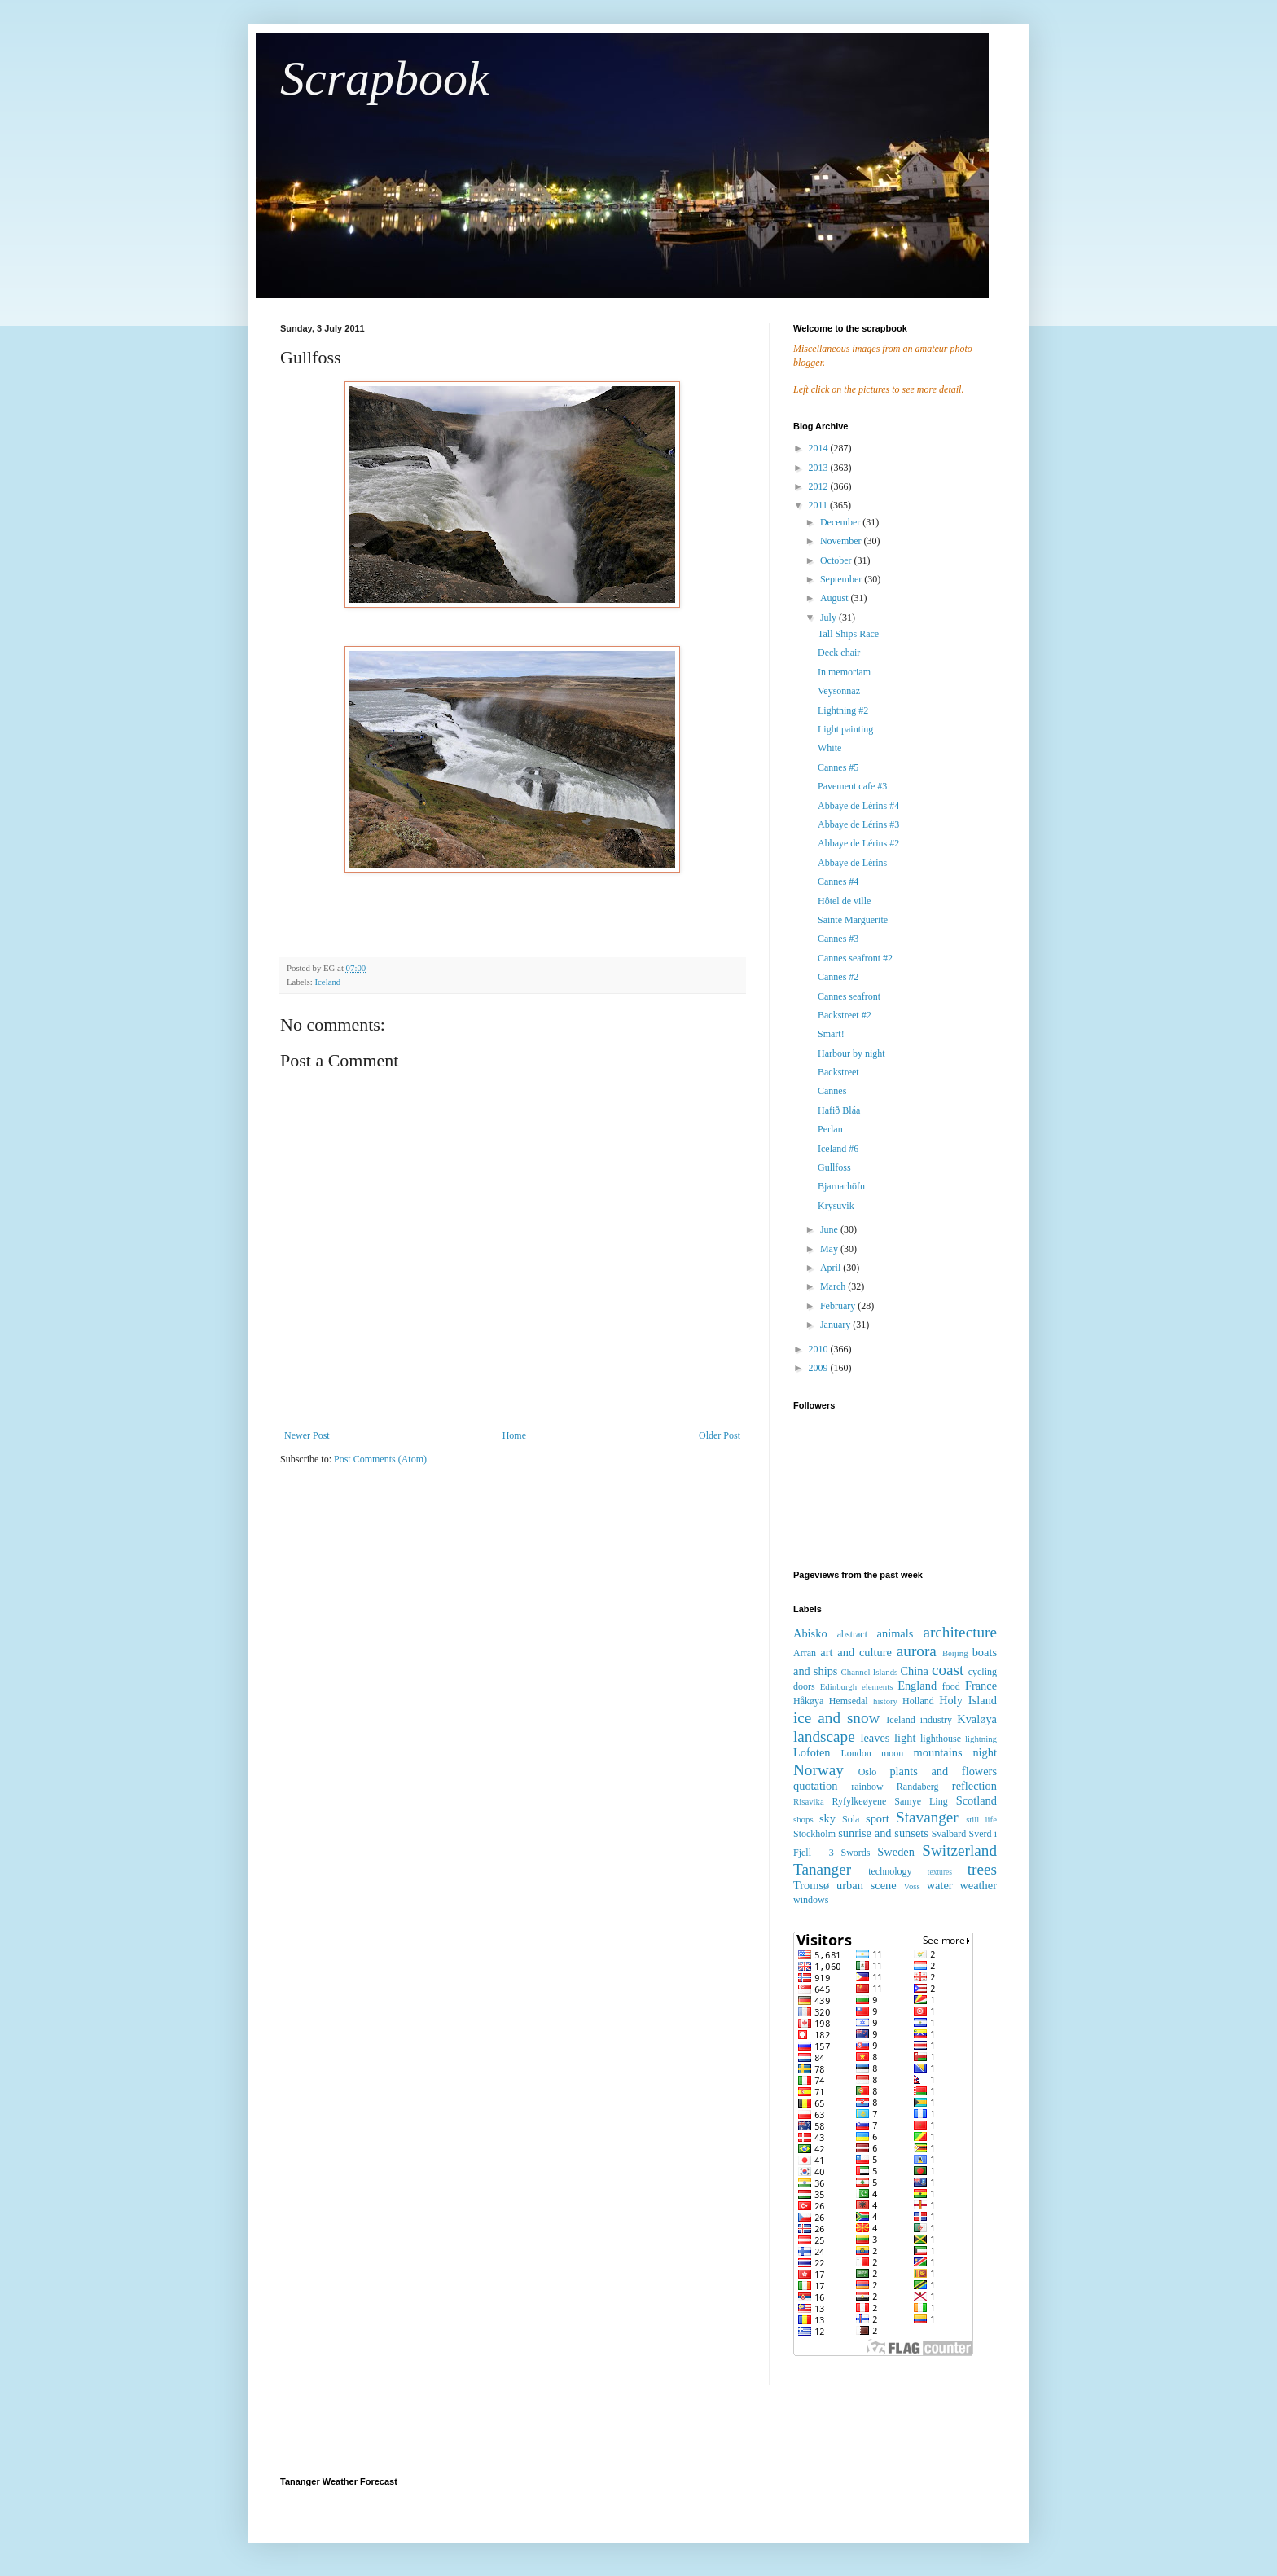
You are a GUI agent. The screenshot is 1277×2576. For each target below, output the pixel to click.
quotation (815, 1785)
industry (936, 1719)
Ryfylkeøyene (859, 1801)
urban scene (866, 1885)
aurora (917, 1650)
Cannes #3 (838, 938)
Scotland (976, 1800)
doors (804, 1686)
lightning (981, 1738)
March (834, 1286)
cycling (982, 1671)
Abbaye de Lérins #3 (858, 824)
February (839, 1306)
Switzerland (959, 1850)
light (904, 1737)
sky (827, 1818)
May (830, 1249)
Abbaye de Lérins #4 (858, 805)
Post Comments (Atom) (380, 1459)
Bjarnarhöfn (841, 1186)
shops (803, 1819)
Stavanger (927, 1817)
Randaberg (918, 1786)
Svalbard (949, 1834)
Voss (911, 1886)
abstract (852, 1634)
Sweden (896, 1851)
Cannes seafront (849, 996)
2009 (820, 1368)
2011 (820, 505)
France (981, 1685)
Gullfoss (834, 1167)
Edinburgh (838, 1686)
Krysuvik (836, 1205)
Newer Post (307, 1435)
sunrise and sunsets (883, 1833)
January (836, 1324)
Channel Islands (869, 1672)
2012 (820, 486)
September (842, 579)
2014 (820, 448)
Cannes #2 (838, 976)
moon (892, 1753)
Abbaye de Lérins (852, 862)
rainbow (867, 1786)
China (914, 1670)
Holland (918, 1701)
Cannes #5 (838, 767)
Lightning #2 (843, 710)
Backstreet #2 (844, 1015)
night (984, 1752)
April (831, 1267)
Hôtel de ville (844, 901)
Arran (804, 1653)
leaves (874, 1737)
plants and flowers (943, 1771)
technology (889, 1871)
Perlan (830, 1129)
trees (982, 1869)
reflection (974, 1785)
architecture (960, 1632)
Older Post (719, 1435)
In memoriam (844, 672)
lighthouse (940, 1738)
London (855, 1753)
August (835, 598)
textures (940, 1871)
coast (947, 1669)
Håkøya (808, 1701)
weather (978, 1885)
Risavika (808, 1801)
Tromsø (811, 1885)
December (841, 522)
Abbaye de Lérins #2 (858, 843)
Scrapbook (384, 78)
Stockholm (814, 1834)
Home (514, 1435)
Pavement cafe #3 (852, 786)
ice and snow (836, 1717)
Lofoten (812, 1752)
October (837, 560)
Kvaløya (977, 1718)
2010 (820, 1349)
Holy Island (968, 1700)
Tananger (822, 1869)
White (829, 748)
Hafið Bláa (839, 1110)
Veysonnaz (839, 691)
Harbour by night (851, 1053)
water (940, 1885)
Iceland (327, 982)
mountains (938, 1752)
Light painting (845, 729)
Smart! (831, 1034)
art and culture (856, 1652)
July (829, 617)
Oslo (867, 1772)
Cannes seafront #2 (855, 958)
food (951, 1686)
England (917, 1685)
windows (810, 1900)
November (842, 541)
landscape (824, 1736)
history (885, 1701)
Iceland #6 (838, 1148)
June (830, 1229)
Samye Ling (920, 1801)
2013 (820, 467)
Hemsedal (848, 1701)
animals (895, 1633)
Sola (850, 1819)
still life (981, 1819)
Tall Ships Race (848, 634)
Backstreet (838, 1072)
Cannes (832, 1091)
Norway (818, 1769)
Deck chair (839, 652)
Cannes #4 (838, 881)
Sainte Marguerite (853, 919)
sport (877, 1818)
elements (877, 1686)
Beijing (955, 1653)
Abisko (810, 1633)
